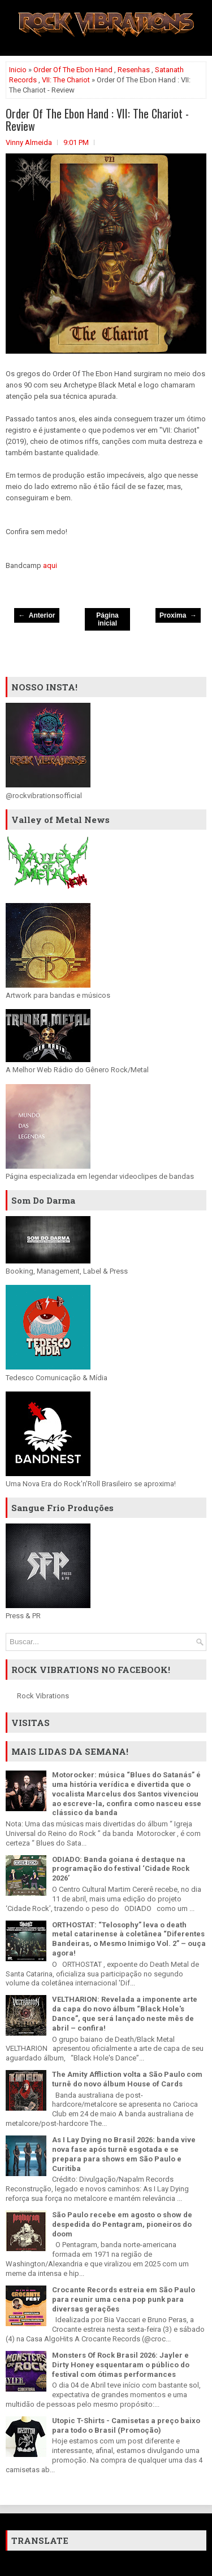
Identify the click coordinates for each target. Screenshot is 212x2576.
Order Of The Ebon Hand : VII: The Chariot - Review (97, 119)
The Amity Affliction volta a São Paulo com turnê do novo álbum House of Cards (127, 2079)
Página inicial (107, 619)
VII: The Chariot (66, 80)
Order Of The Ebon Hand (73, 69)
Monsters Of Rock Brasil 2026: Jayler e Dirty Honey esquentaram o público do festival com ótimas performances (120, 2365)
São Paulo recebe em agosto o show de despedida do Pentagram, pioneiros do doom (122, 2224)
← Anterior (37, 615)
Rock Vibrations (43, 1696)
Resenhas (134, 69)
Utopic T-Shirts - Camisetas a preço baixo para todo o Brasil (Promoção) (126, 2425)
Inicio (18, 69)
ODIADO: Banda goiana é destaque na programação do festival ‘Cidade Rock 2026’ (120, 1869)
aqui (50, 565)
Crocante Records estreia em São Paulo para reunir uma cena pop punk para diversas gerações (123, 2299)
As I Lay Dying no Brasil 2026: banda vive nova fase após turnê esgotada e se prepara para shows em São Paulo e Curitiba (124, 2154)
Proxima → (178, 615)
